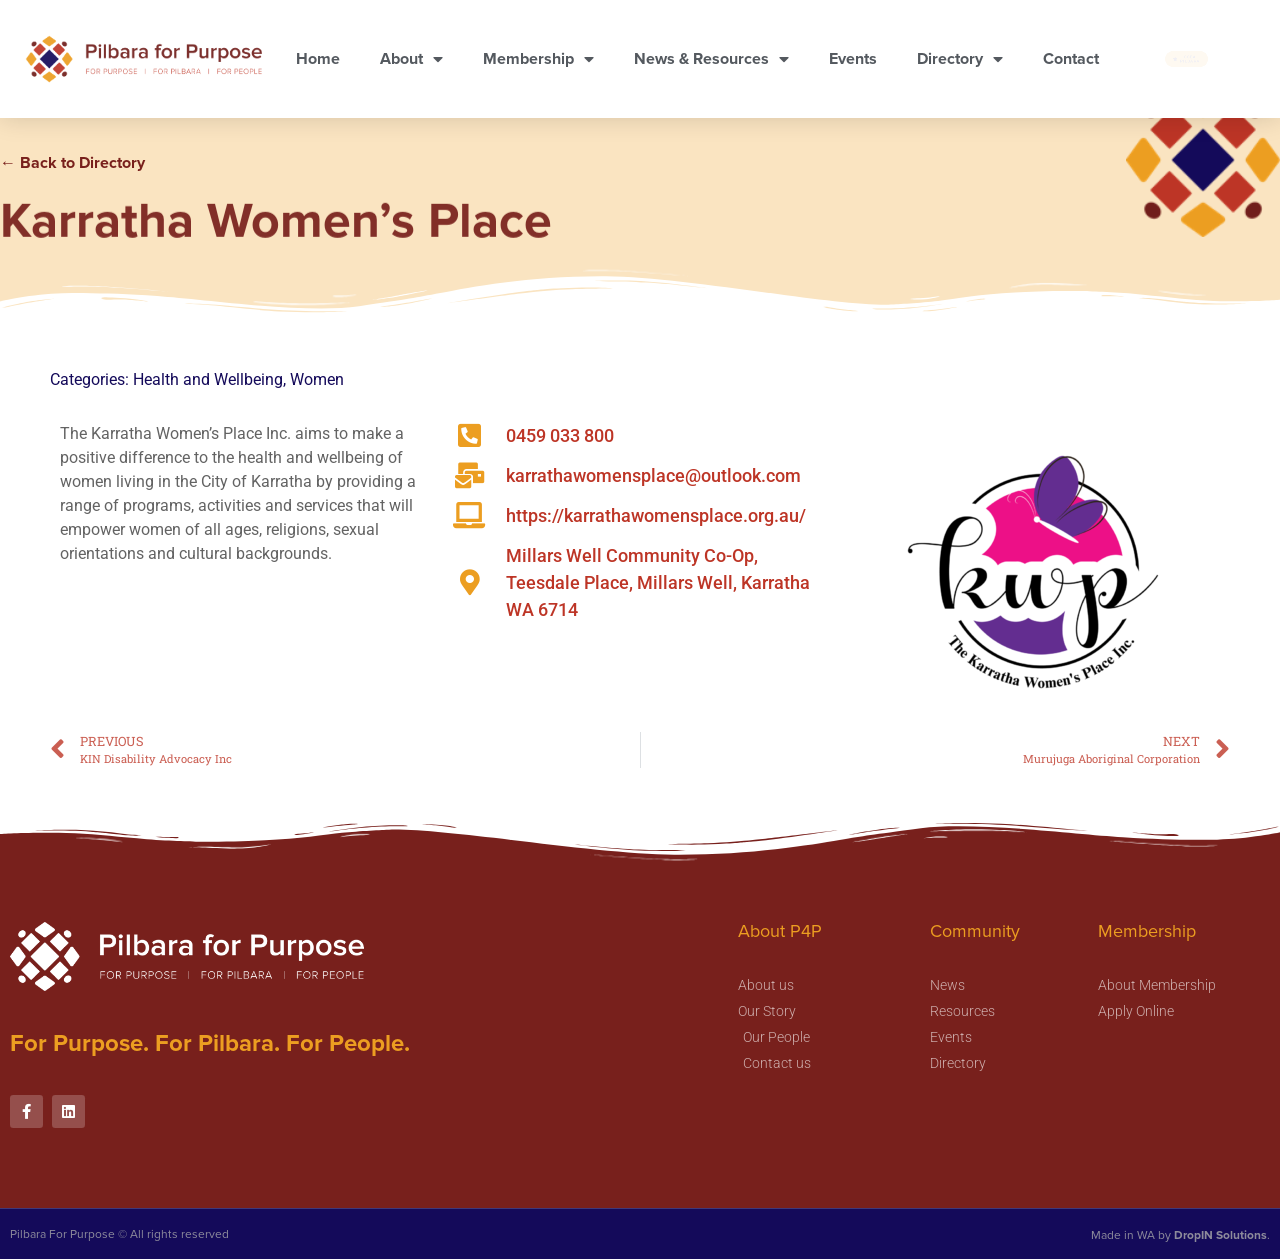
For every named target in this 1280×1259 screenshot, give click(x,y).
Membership (538, 59)
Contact (1071, 58)
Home (318, 58)
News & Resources (711, 59)
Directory (960, 59)
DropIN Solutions (1220, 1235)
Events (853, 58)
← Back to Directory (72, 162)
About (411, 59)
